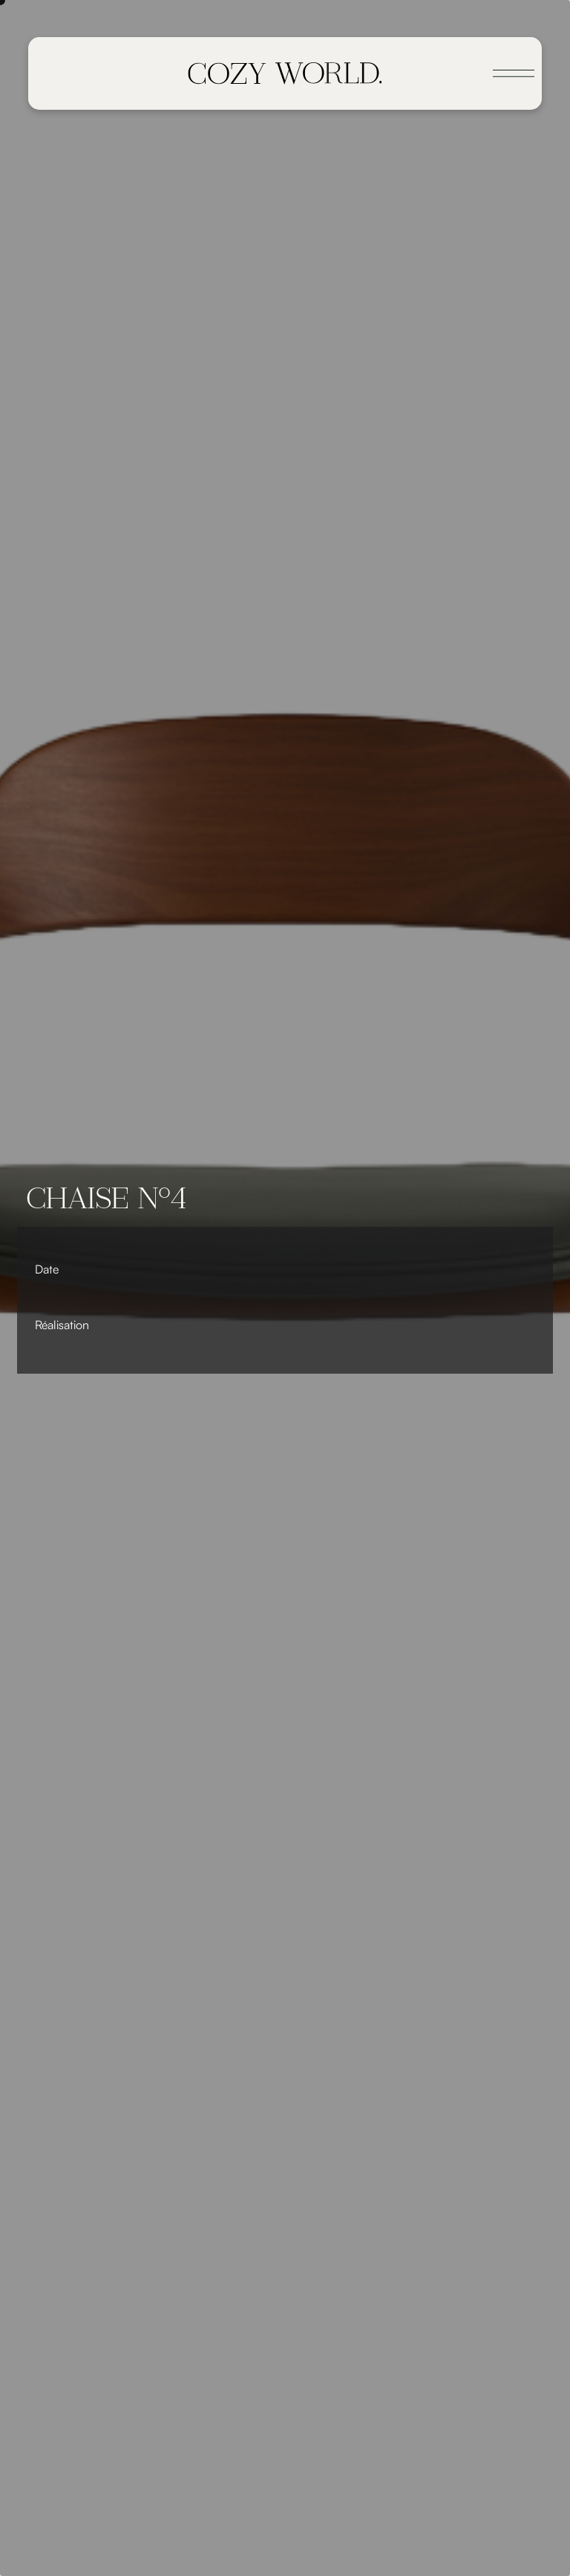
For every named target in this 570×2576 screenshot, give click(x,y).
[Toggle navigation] (514, 73)
